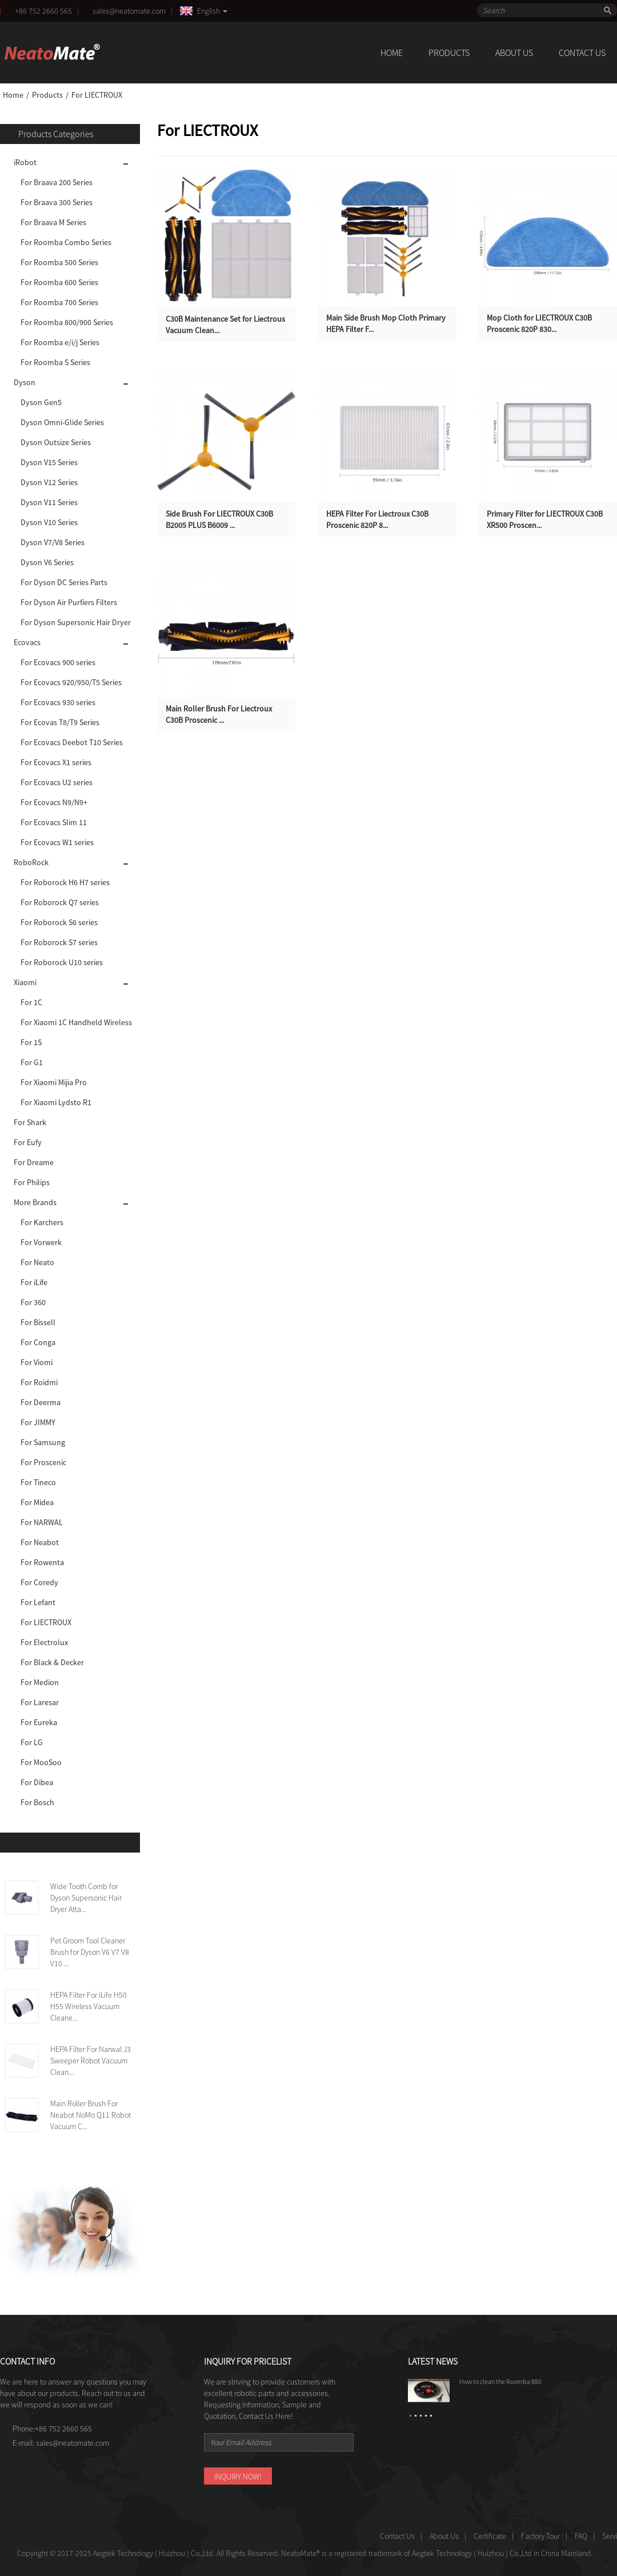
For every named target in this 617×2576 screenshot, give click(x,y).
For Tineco (38, 1482)
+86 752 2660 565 (43, 11)
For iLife (34, 1282)
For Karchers (42, 1222)
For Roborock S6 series (59, 922)
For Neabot (40, 1542)
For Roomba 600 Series (59, 282)
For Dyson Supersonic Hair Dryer (76, 622)
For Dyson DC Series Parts (64, 582)
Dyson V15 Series (49, 462)
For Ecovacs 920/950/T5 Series (71, 682)
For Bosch (37, 1802)
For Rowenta (42, 1562)
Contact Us (582, 52)
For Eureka (39, 1722)
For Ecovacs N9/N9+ (54, 802)
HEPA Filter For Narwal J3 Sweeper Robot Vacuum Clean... (90, 2060)
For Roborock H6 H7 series (65, 882)
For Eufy (28, 1142)
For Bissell (38, 1322)
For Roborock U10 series (62, 962)
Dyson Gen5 (41, 402)
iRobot (25, 162)
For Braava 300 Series (57, 202)
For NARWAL (42, 1522)
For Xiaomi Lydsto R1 (56, 1102)
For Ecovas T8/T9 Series (60, 722)
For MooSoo (41, 1762)
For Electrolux (44, 1642)
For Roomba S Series (55, 362)
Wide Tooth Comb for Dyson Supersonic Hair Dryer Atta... (86, 1897)
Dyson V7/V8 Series (53, 542)
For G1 (32, 1062)
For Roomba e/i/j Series (60, 342)
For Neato (37, 1262)
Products (449, 52)
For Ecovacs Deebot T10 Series (72, 742)
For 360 (33, 1302)
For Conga (38, 1342)
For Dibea (37, 1782)
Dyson (24, 382)
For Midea (37, 1502)
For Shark (30, 1122)
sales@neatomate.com (130, 11)
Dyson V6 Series (47, 562)
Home (391, 52)
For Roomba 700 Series (59, 302)
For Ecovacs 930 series (58, 702)
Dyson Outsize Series (56, 442)
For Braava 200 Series (57, 182)
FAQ (581, 2536)
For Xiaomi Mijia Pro (54, 1082)
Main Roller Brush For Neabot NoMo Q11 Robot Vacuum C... (90, 2114)
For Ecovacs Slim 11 (54, 822)
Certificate (490, 2536)
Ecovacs (27, 642)
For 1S (31, 1042)
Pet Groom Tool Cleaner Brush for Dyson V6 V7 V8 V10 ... (89, 1952)
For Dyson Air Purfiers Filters (69, 602)
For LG (32, 1742)
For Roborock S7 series (59, 942)
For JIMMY (38, 1422)
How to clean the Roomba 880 (500, 2381)
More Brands (35, 1202)
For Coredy (39, 1582)
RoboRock (31, 862)
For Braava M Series (53, 222)
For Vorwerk (41, 1242)
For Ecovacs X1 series (56, 762)
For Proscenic (43, 1462)
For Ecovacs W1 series (57, 842)
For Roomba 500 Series (59, 262)
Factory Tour (540, 2536)
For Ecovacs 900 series (58, 662)
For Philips (32, 1182)
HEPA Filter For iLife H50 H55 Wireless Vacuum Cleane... (88, 2006)
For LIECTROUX (96, 95)
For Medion (40, 1682)
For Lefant (38, 1602)
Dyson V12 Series (49, 482)
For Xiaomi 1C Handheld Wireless (76, 1022)
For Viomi (37, 1362)
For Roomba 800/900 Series (67, 322)
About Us (514, 52)
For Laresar (40, 1702)
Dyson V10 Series (49, 522)
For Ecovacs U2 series (57, 782)
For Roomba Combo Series (66, 242)
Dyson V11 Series (49, 502)
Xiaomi (25, 982)
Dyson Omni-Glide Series (62, 422)
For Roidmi (39, 1382)
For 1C (31, 1002)
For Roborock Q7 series (60, 902)
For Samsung (43, 1442)
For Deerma (41, 1402)
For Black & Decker (52, 1662)
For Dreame (34, 1162)
